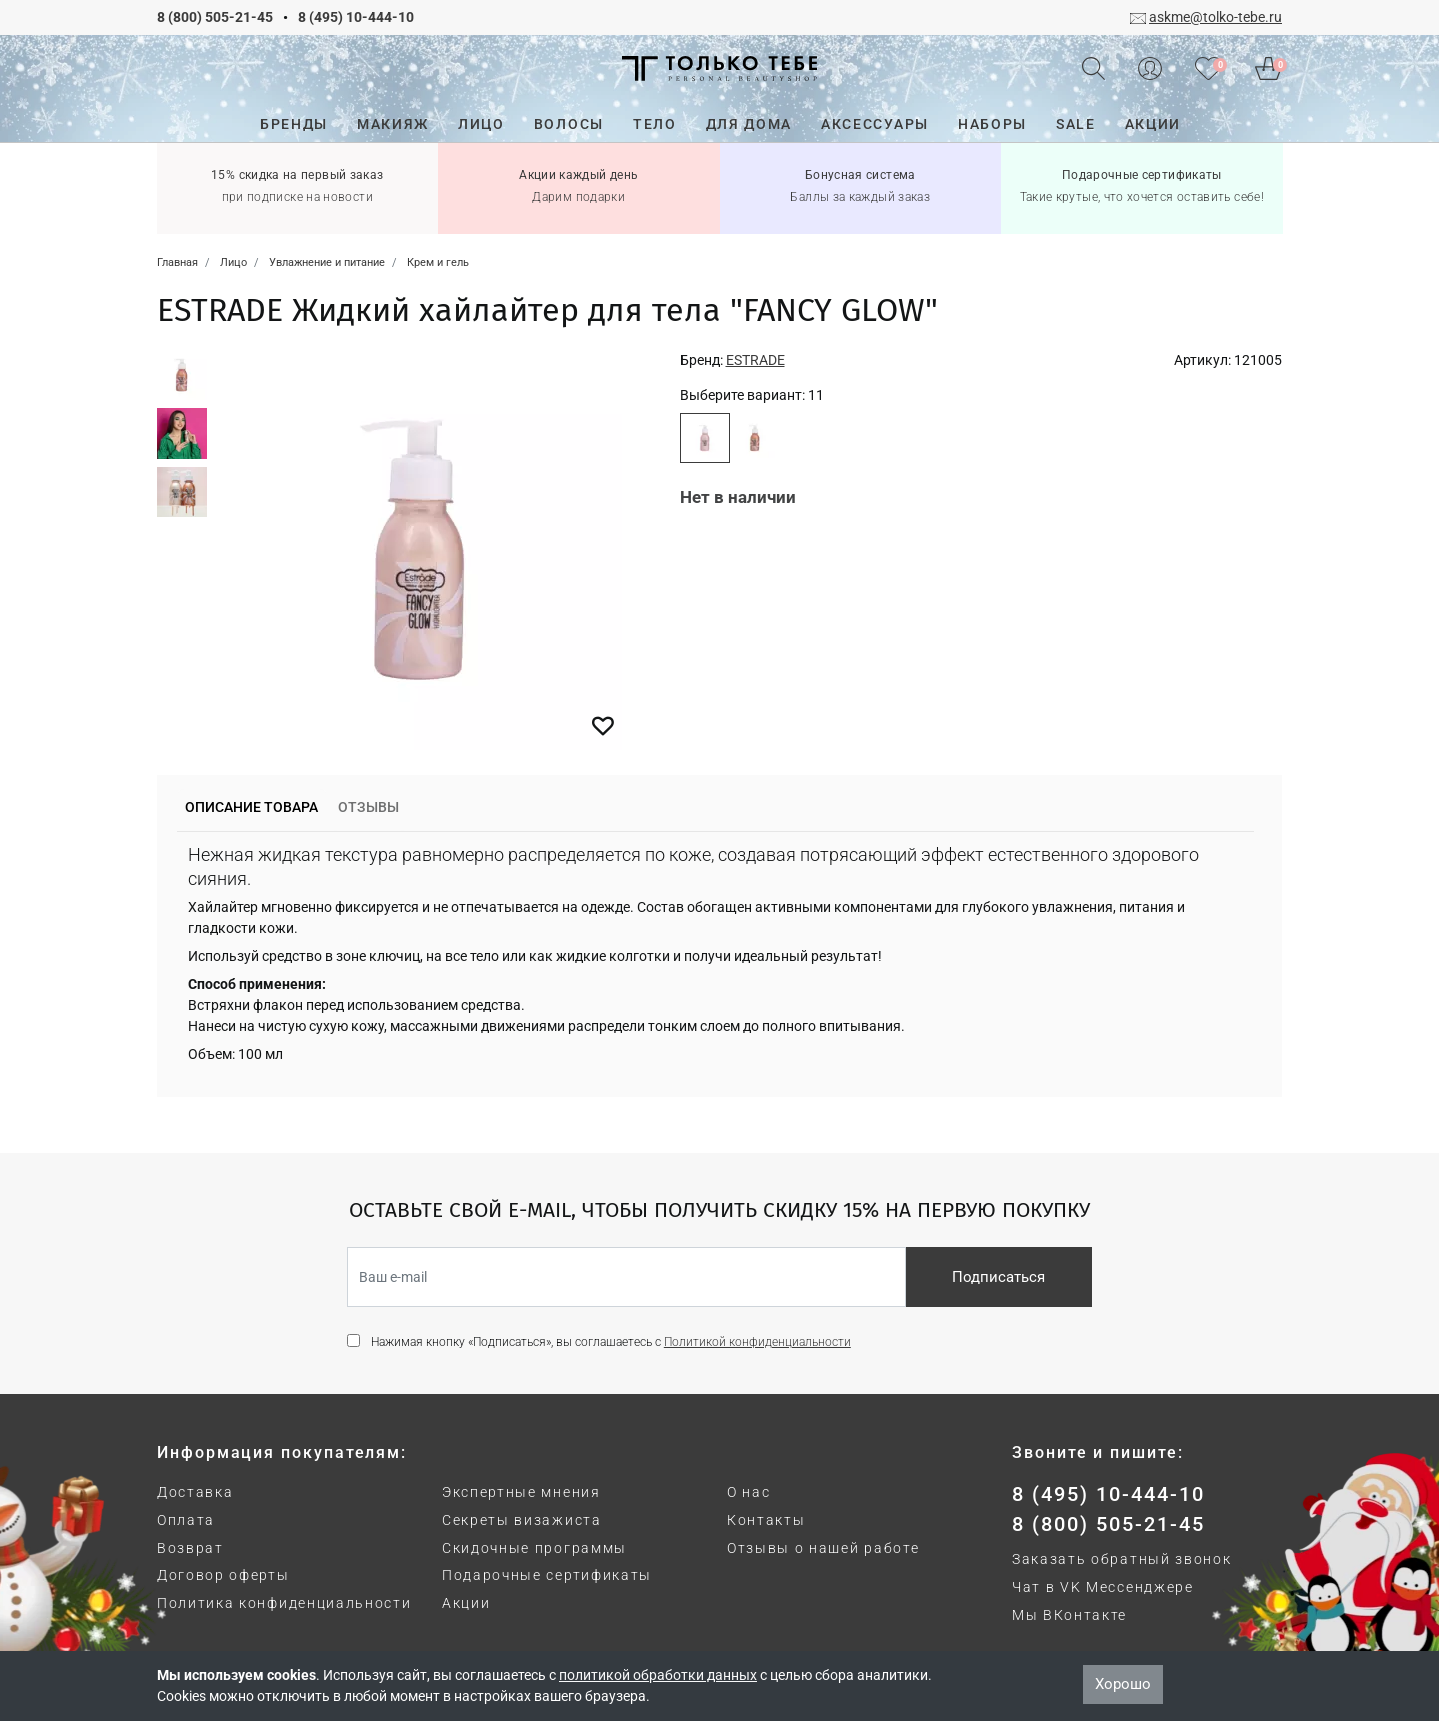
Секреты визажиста (522, 1520)
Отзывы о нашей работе (823, 1548)
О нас (748, 1492)
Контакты (766, 1520)
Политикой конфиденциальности (757, 1342)
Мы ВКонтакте (1069, 1615)
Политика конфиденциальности (284, 1603)
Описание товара (251, 807)
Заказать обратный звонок (1121, 1559)
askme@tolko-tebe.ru (1215, 17)
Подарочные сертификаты (547, 1575)
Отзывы (368, 807)
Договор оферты (223, 1575)
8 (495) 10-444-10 (356, 17)
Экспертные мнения (521, 1492)
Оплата (186, 1520)
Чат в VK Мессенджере (1103, 1587)
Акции (466, 1603)
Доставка (195, 1492)
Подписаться (998, 1277)
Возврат (190, 1548)
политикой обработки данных (658, 1675)
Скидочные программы (534, 1548)
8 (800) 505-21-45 (215, 17)
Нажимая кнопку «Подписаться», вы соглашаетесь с (611, 1342)
